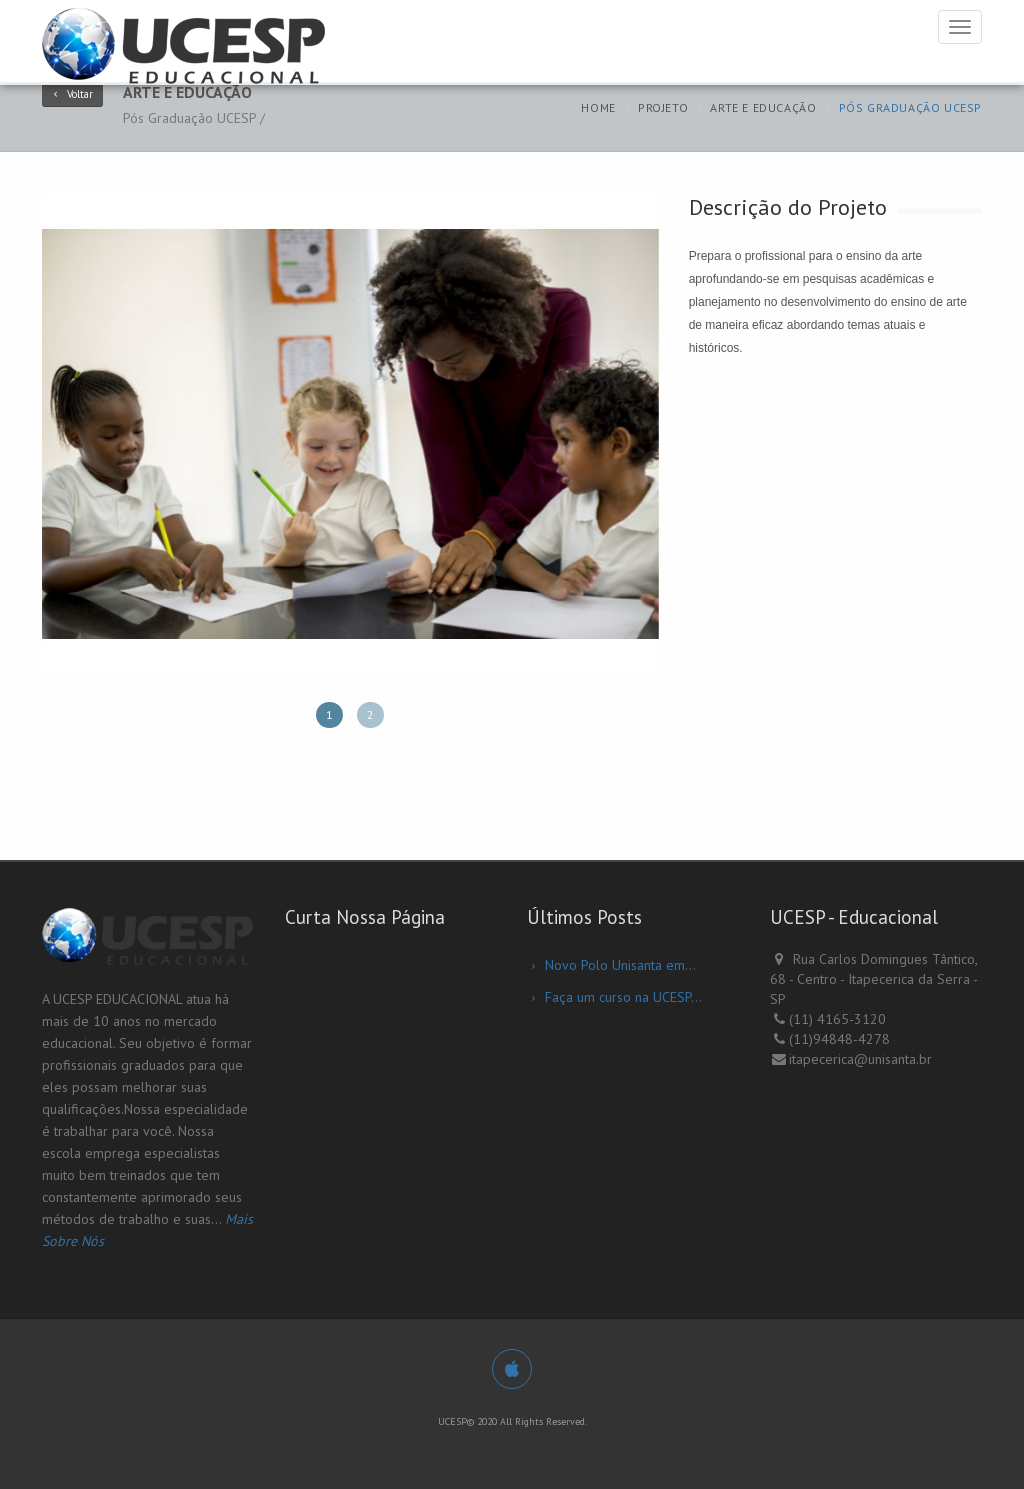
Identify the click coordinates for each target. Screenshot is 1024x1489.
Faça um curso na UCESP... (623, 997)
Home (598, 107)
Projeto (663, 107)
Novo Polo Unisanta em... (620, 965)
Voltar (72, 94)
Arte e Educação (763, 107)
